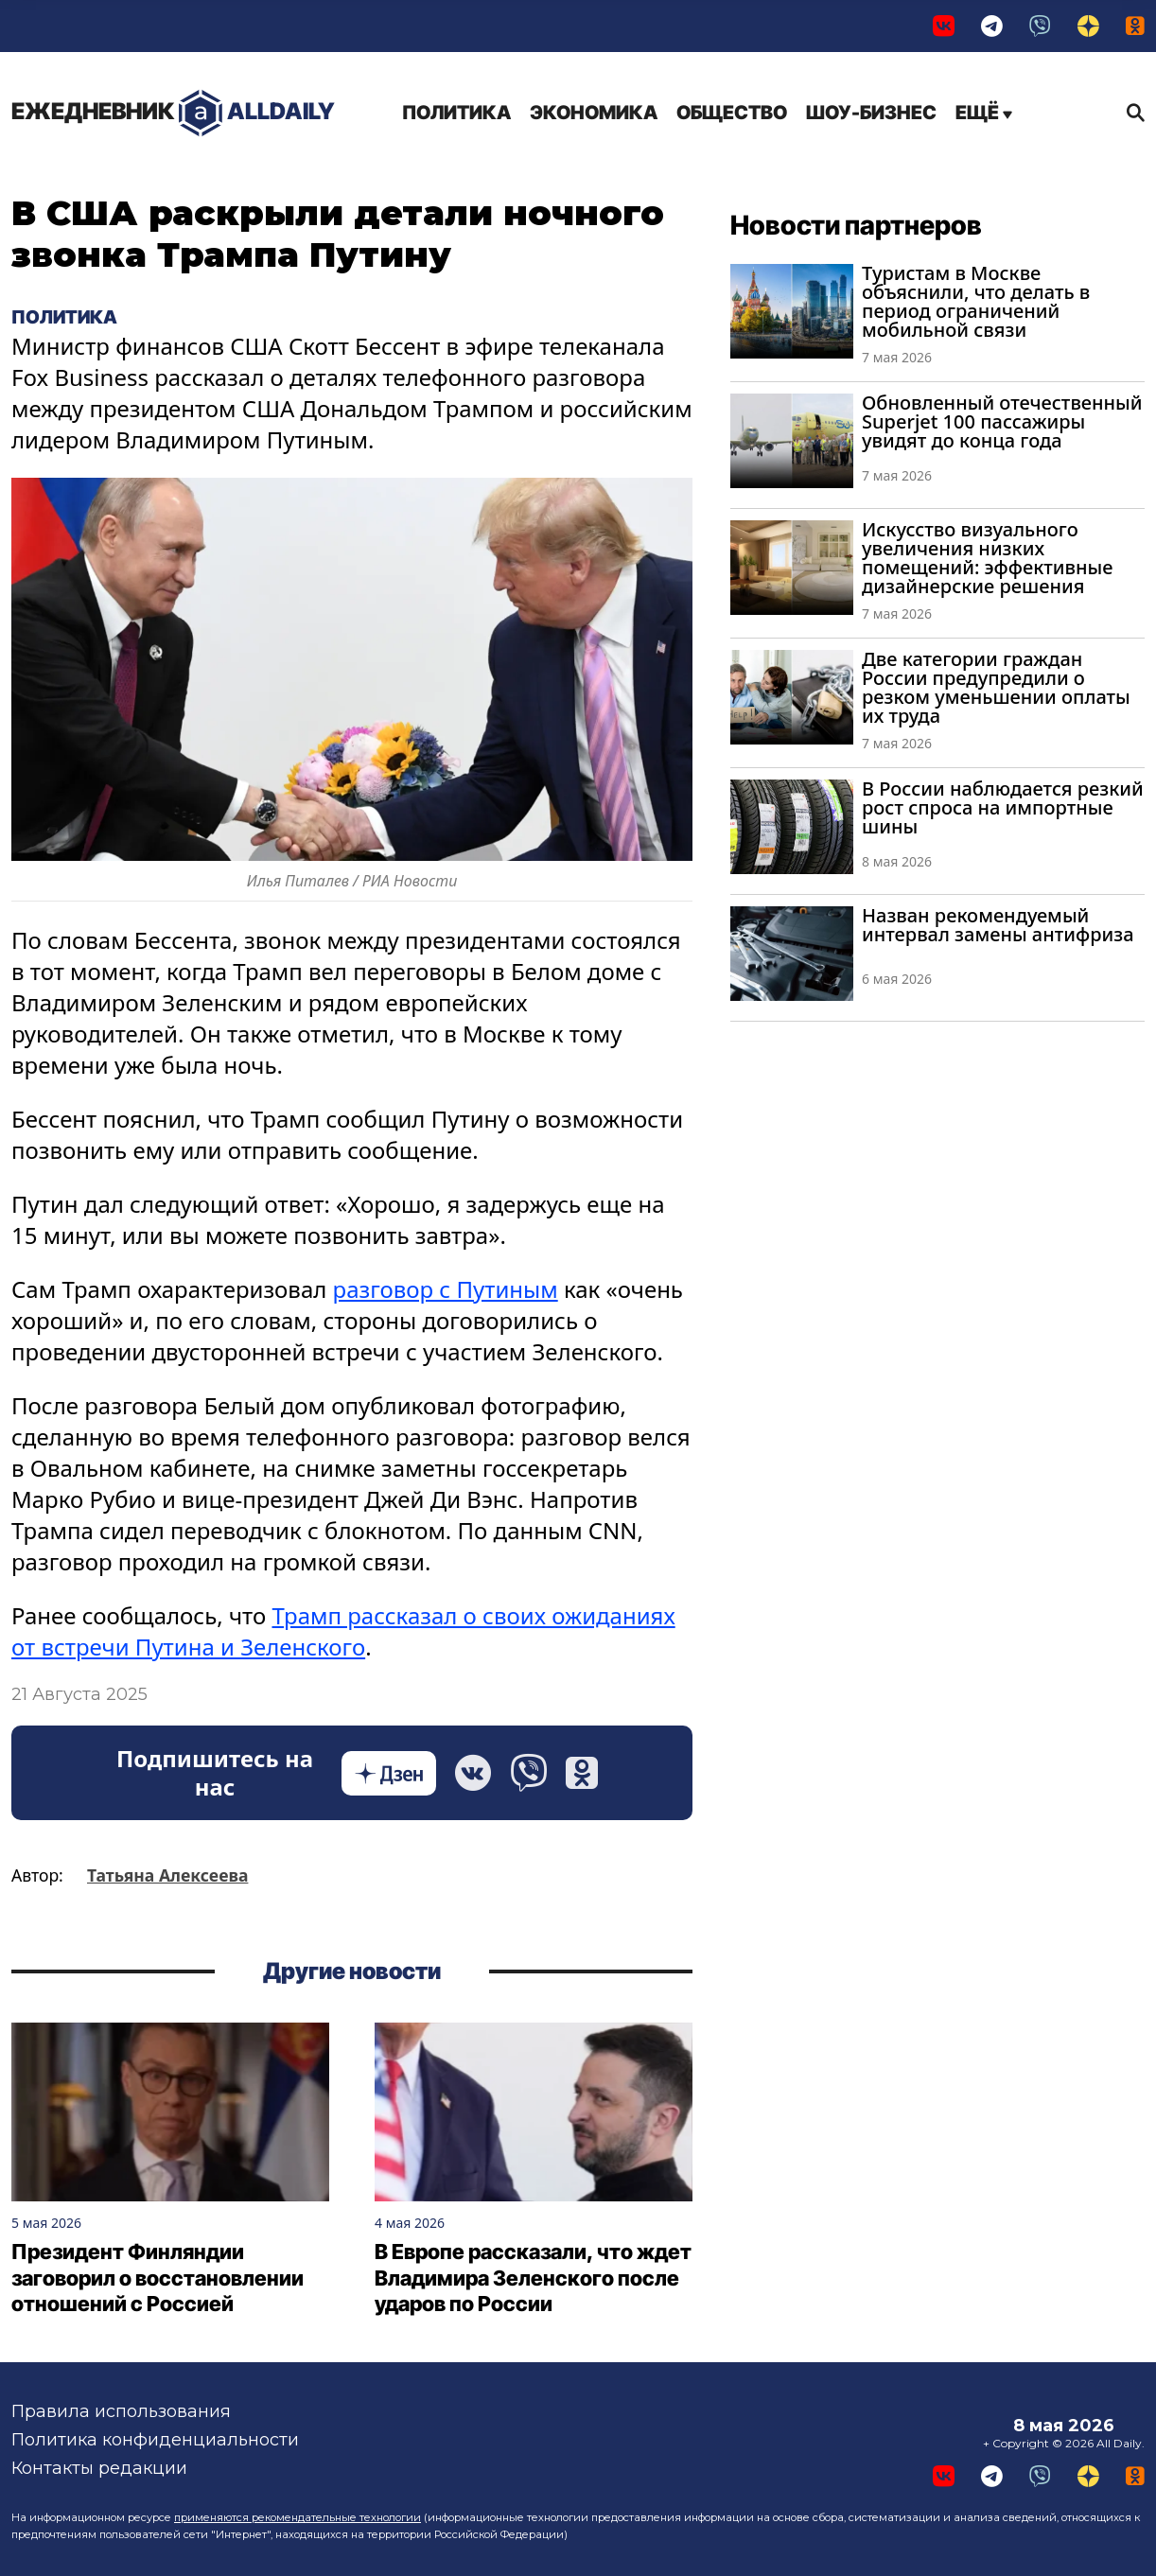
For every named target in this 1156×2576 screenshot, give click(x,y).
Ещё (983, 112)
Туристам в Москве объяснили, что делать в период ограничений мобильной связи (976, 301)
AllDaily (173, 113)
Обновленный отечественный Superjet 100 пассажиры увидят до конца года (1002, 421)
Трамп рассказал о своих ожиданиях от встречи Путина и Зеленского (343, 1631)
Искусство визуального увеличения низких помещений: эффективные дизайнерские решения (987, 558)
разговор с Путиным (445, 1289)
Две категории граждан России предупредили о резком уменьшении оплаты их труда (996, 687)
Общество (731, 112)
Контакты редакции (99, 2468)
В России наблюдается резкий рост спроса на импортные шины (1003, 807)
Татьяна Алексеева (167, 1875)
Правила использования (121, 2411)
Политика (456, 112)
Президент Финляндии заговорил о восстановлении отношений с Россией (157, 2278)
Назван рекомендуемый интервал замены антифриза (998, 924)
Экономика (593, 112)
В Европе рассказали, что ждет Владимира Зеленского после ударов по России (533, 2278)
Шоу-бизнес (871, 112)
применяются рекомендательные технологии (297, 2517)
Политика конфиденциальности (155, 2439)
